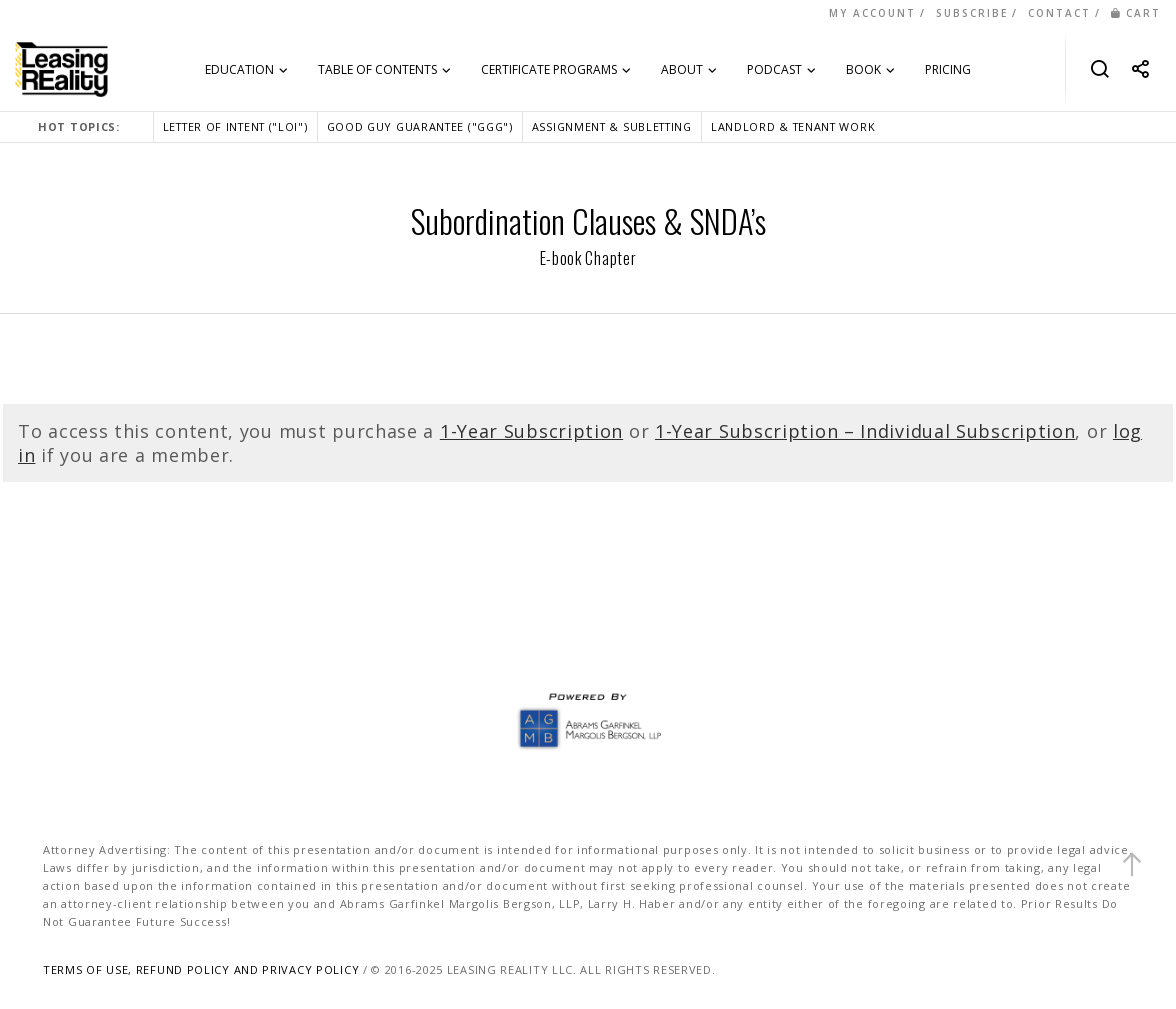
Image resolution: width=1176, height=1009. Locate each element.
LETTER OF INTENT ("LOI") (235, 126)
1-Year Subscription (531, 431)
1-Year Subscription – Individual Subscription (865, 431)
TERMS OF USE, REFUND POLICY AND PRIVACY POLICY (201, 969)
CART (1136, 13)
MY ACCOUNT (872, 13)
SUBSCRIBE (972, 13)
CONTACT (1059, 13)
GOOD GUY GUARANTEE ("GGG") (420, 126)
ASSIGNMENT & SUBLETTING (612, 126)
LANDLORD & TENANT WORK (793, 126)
